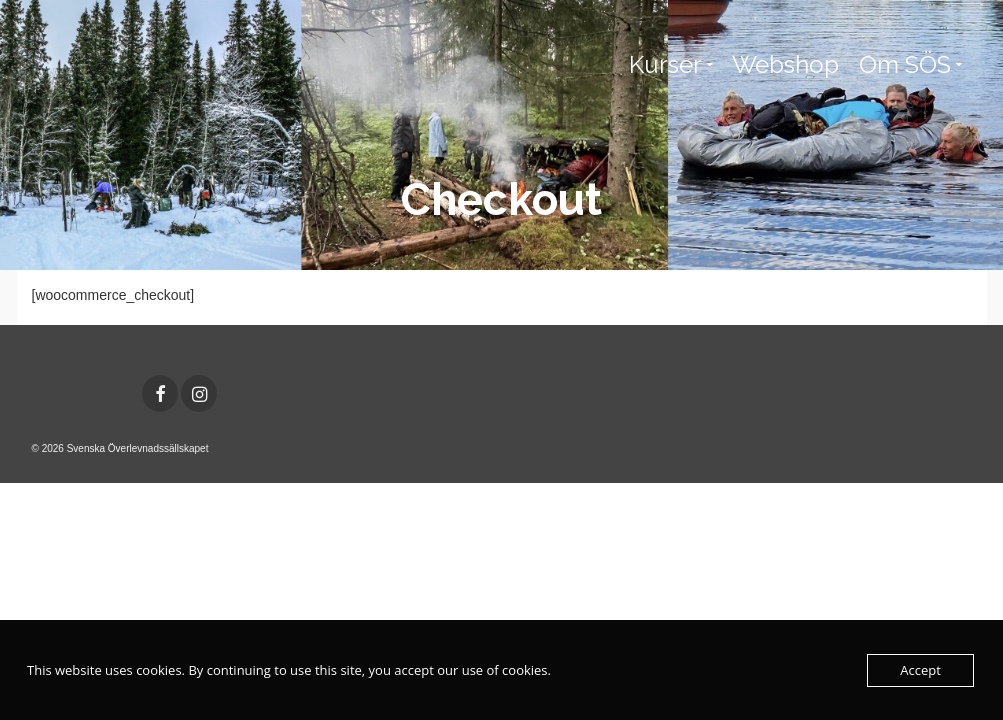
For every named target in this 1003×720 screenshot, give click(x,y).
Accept (920, 670)
